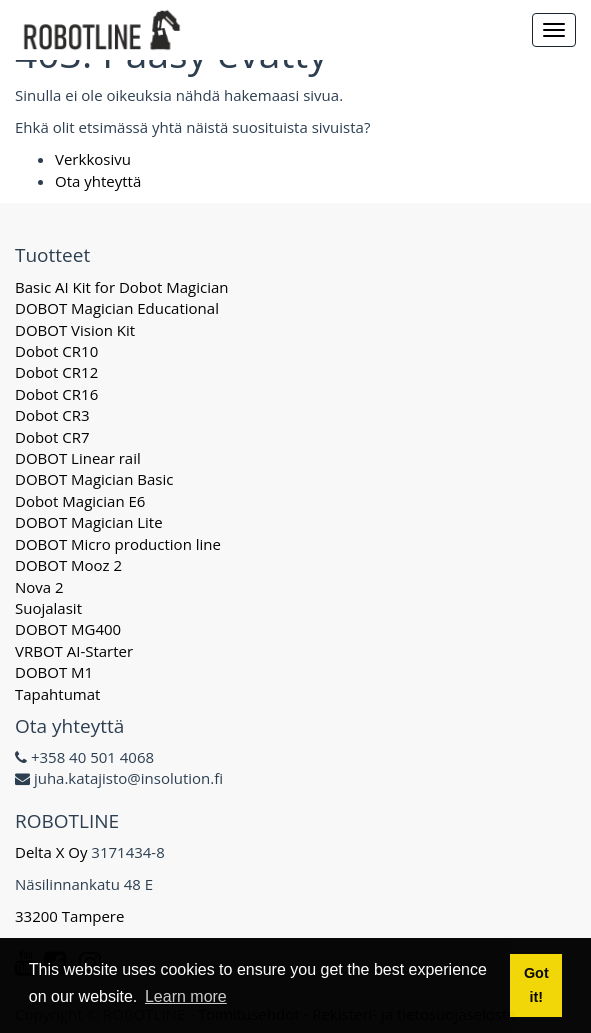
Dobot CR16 (56, 394)
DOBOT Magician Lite (89, 522)
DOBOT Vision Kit (75, 330)
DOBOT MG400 (68, 629)
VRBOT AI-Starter (74, 651)
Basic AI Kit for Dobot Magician (122, 287)
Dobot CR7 (52, 437)
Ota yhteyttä (98, 181)
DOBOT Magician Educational (117, 308)
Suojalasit (48, 608)
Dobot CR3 (52, 415)
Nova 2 (39, 587)
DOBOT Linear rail (78, 458)
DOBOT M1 (54, 672)
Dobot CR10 (56, 351)
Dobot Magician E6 (80, 501)
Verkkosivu (93, 159)
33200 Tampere (71, 916)
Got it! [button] (536, 985)
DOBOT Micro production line (118, 544)
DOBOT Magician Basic (94, 479)
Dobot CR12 (56, 372)
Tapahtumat (57, 694)
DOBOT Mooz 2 (68, 565)
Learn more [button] (186, 996)
